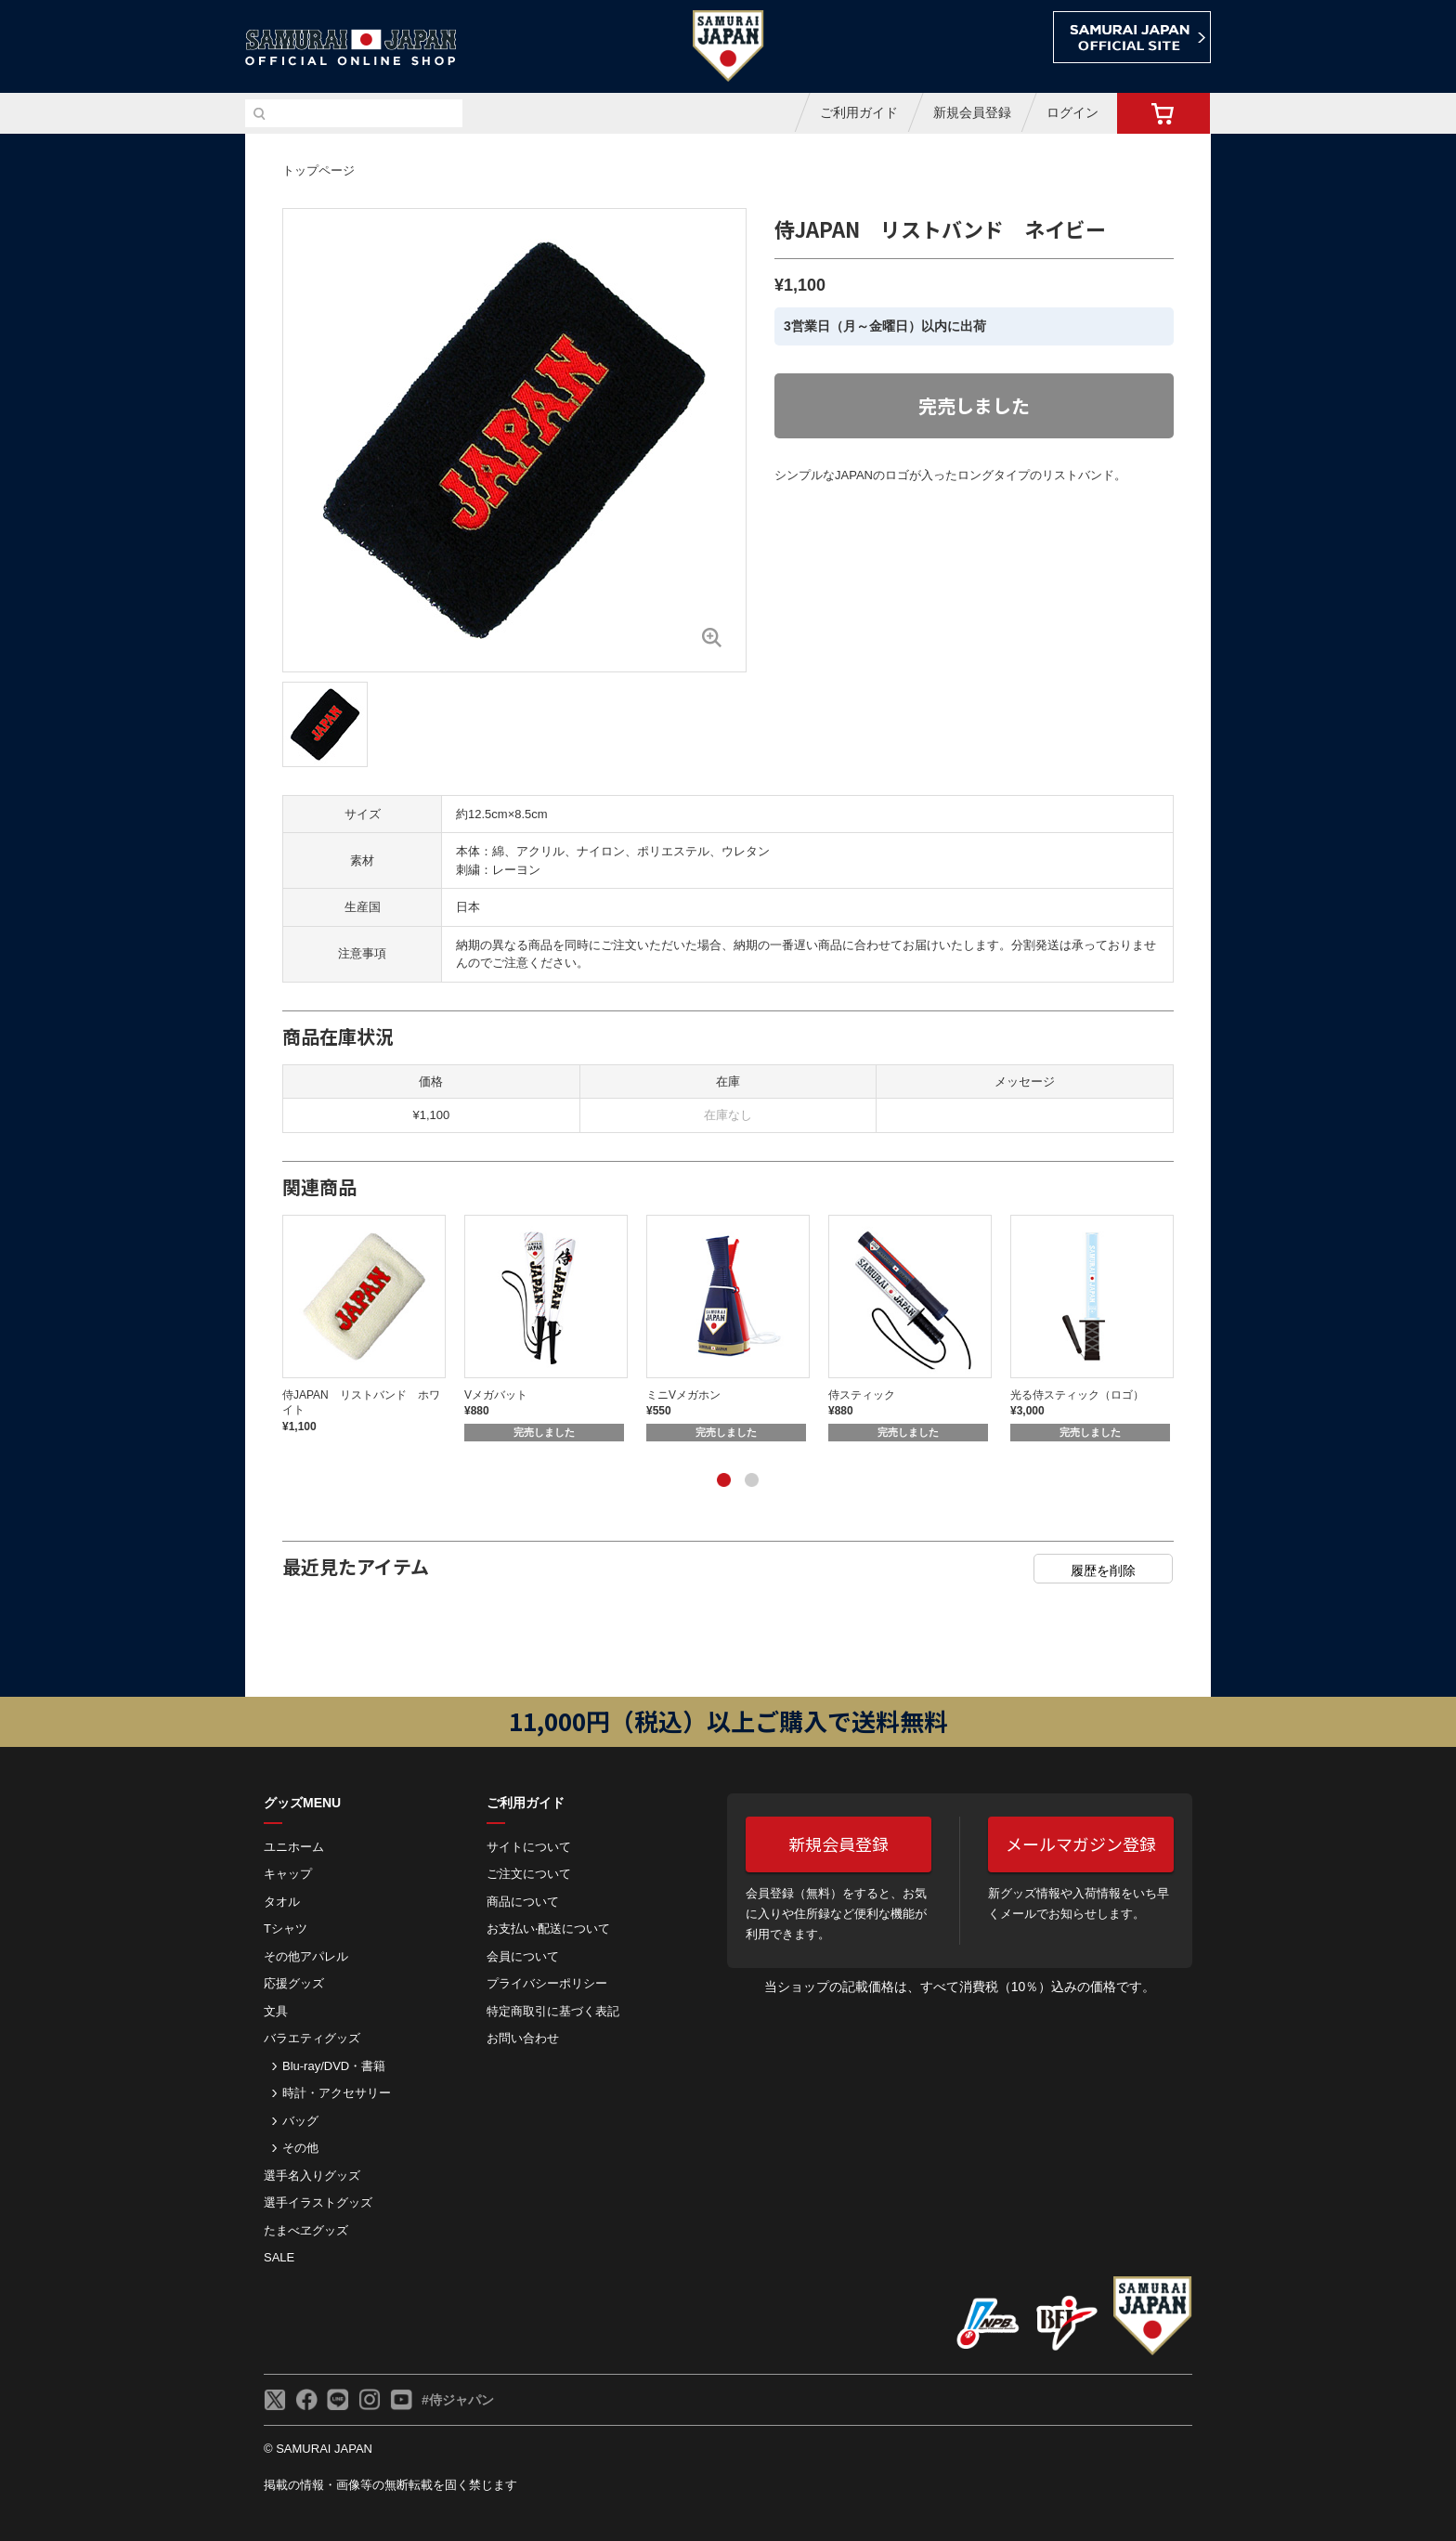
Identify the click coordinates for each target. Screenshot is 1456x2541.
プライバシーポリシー (547, 1983)
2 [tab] (751, 1480)
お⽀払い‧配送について (548, 1928)
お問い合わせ (523, 2038)
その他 (300, 2148)
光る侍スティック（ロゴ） (1077, 1394)
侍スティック (861, 1394)
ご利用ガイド (859, 112)
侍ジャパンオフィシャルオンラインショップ (351, 48)
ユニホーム (294, 1847)
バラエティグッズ (312, 2038)
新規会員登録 (972, 112)
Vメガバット (495, 1394)
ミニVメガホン (683, 1394)
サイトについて (529, 1847)
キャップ (288, 1874)
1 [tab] (723, 1480)
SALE (279, 2257)
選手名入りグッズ (312, 2176)
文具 (276, 2011)
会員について (523, 1956)
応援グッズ (294, 1983)
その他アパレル (306, 1956)
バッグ (300, 2121)
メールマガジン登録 (1081, 1843)
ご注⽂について (529, 1874)
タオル (282, 1902)
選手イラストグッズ (318, 2202)
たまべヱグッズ (306, 2230)
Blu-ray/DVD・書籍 (333, 2066)
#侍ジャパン (458, 2399)
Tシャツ (285, 1928)
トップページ (318, 170)
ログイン (1072, 112)
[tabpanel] (373, 1325)
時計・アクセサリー (336, 2093)
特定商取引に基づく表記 (553, 2011)
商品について (523, 1902)
